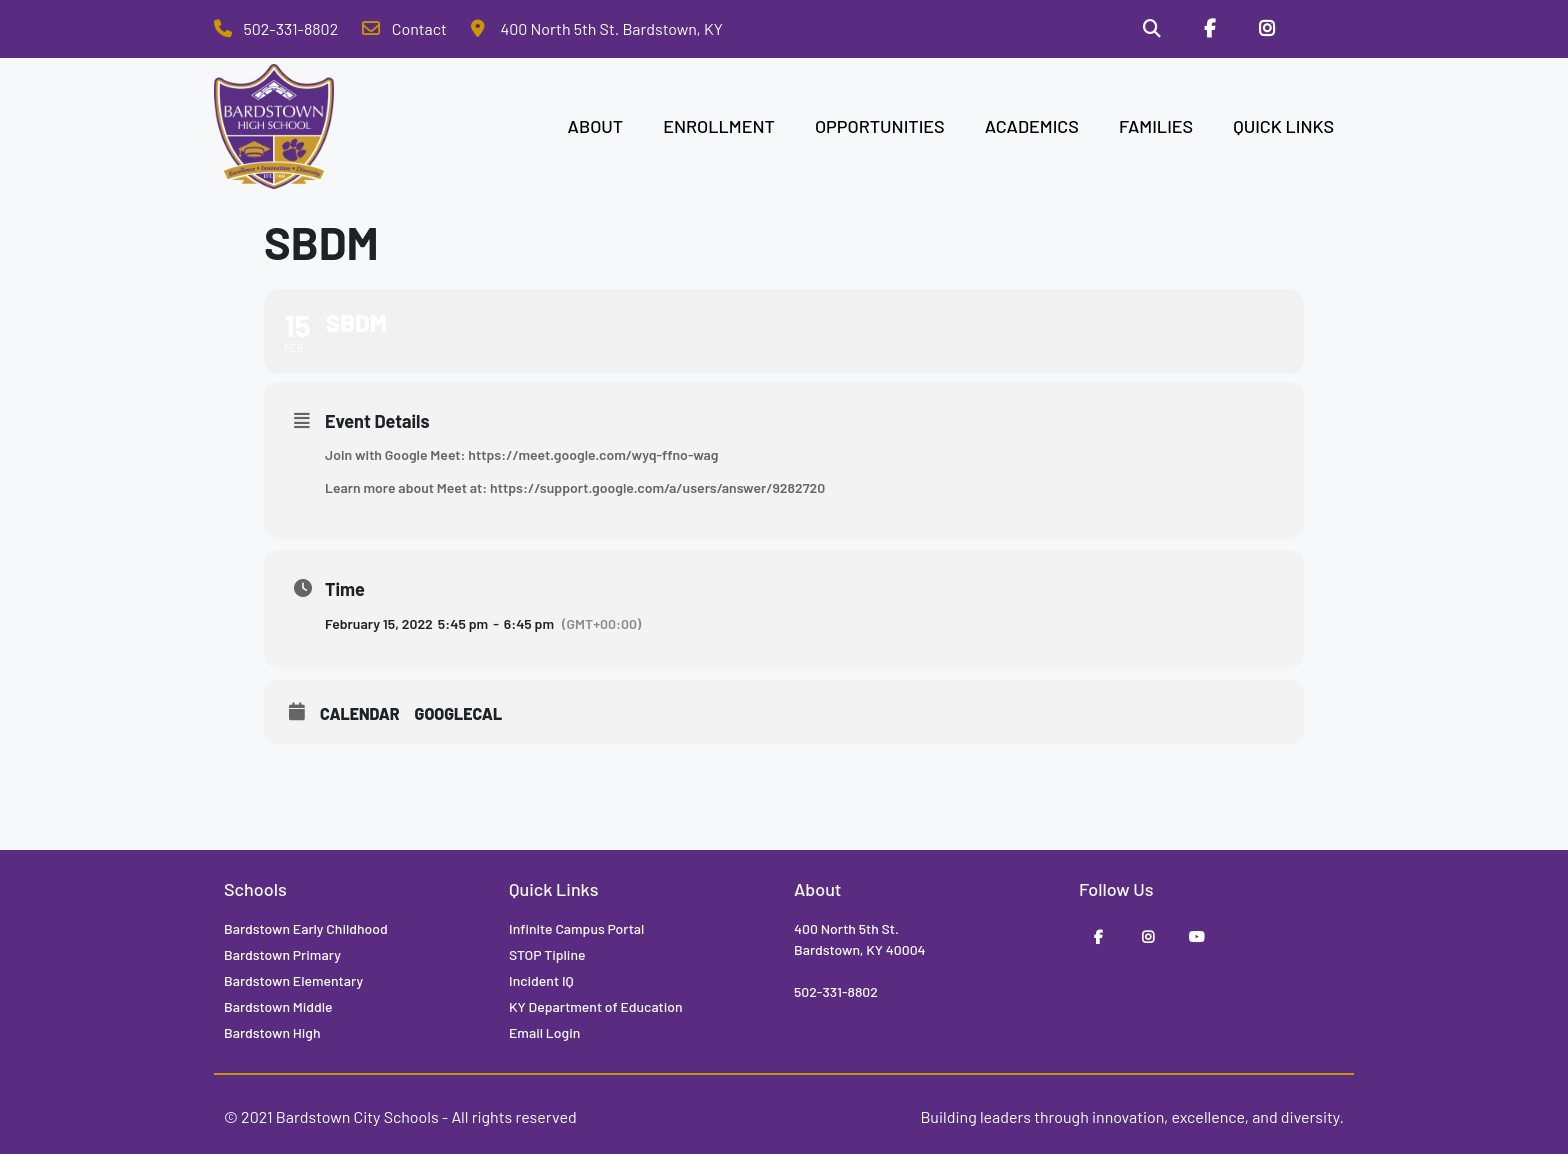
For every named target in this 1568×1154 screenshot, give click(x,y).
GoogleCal (459, 713)
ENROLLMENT (719, 126)
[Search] (1152, 29)
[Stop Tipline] (1325, 29)
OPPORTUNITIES (880, 126)
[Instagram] (1267, 29)
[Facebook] (1210, 29)
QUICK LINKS (1283, 126)
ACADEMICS (1032, 126)
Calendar (360, 713)
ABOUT (596, 126)
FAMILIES (1156, 126)
